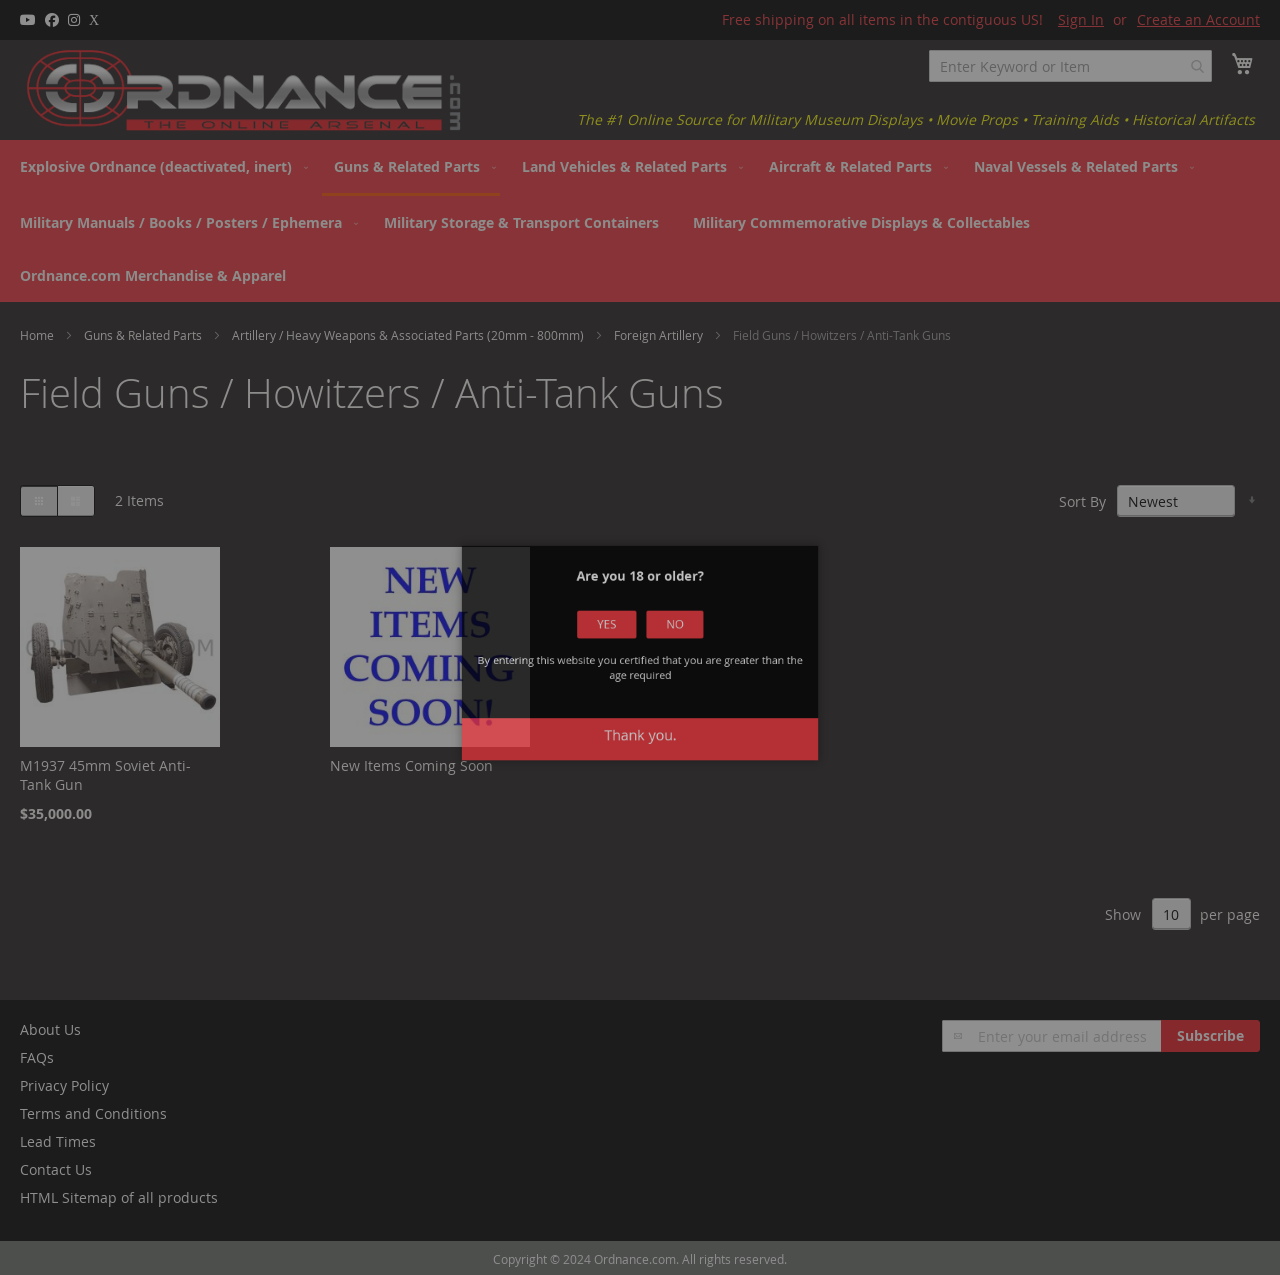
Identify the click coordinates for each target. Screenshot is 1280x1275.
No (653, 663)
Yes (627, 663)
